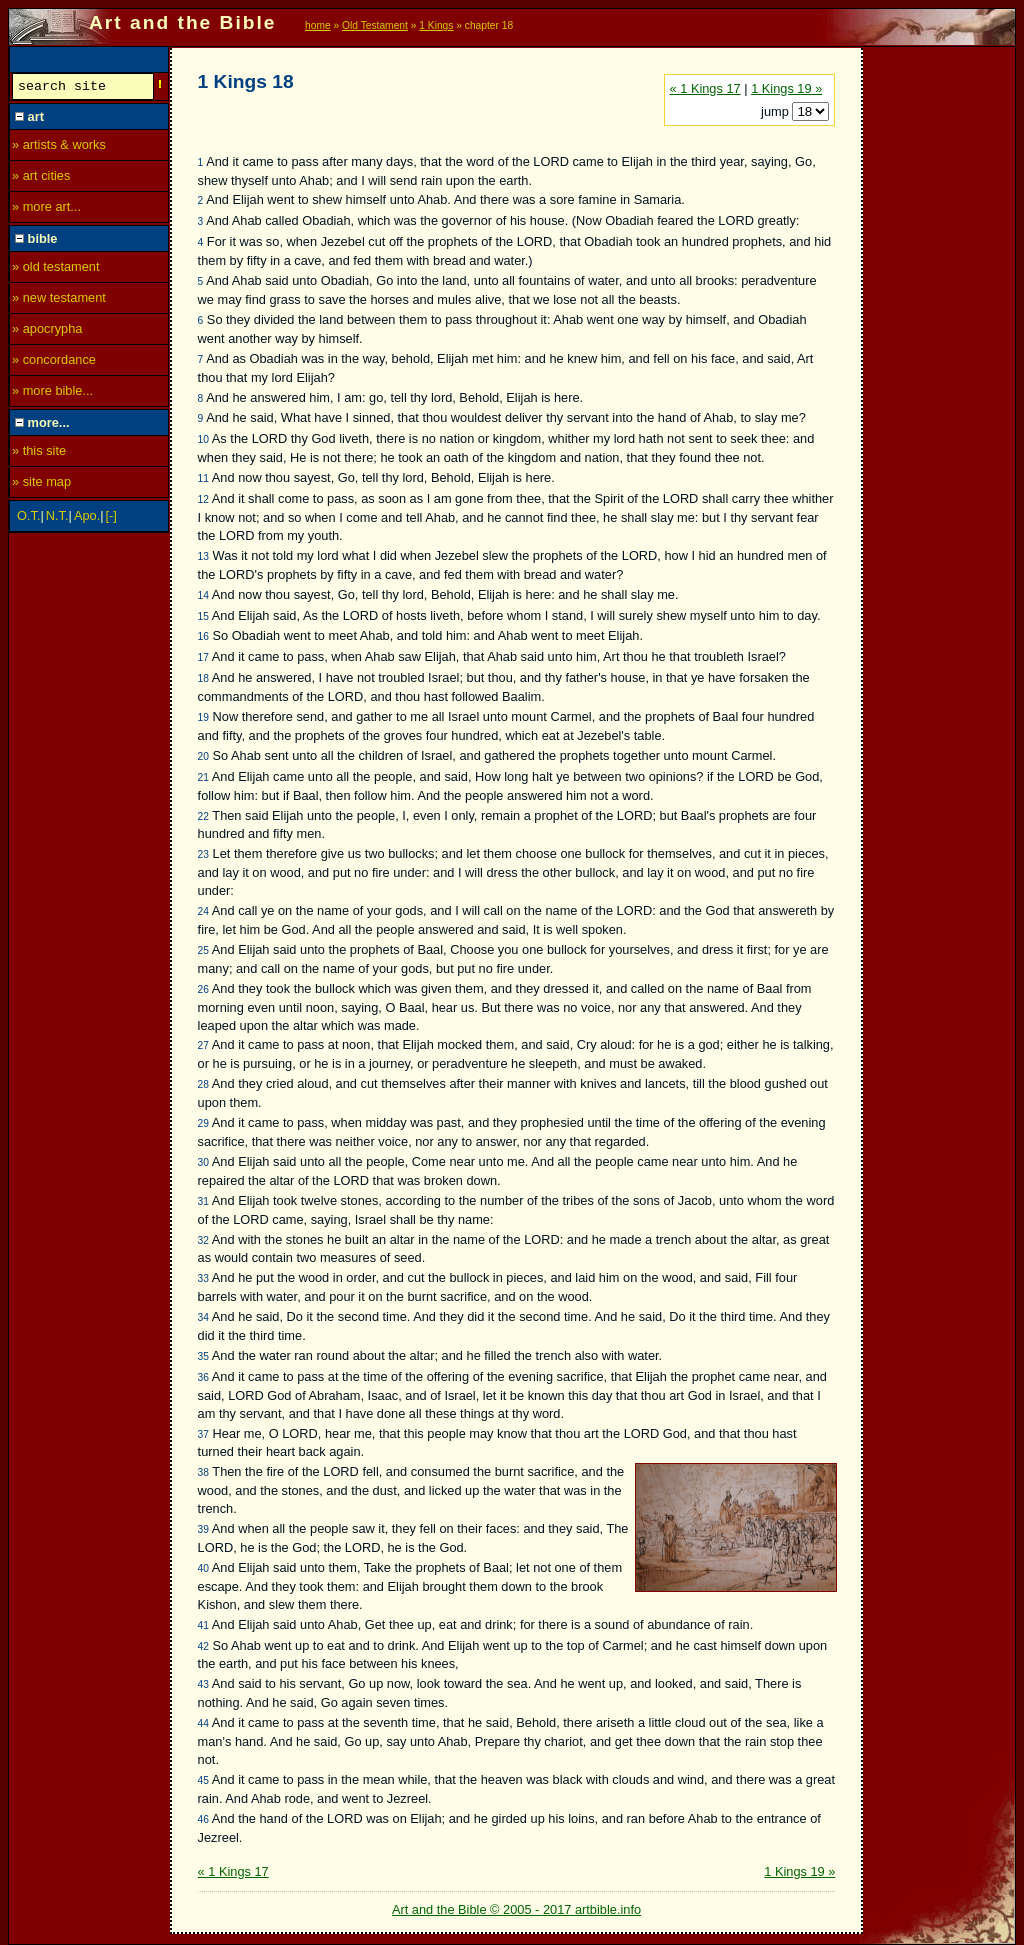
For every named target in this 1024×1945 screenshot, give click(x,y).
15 (203, 616)
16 (203, 636)
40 (203, 1568)
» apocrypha (47, 331)
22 (203, 816)
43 (203, 1684)
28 (203, 1084)
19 (203, 717)
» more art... (46, 209)
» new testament (59, 300)
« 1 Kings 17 (705, 88)
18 (203, 678)
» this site (39, 453)
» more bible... (52, 393)
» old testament (56, 269)
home (318, 25)
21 (203, 777)
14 (203, 595)
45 (203, 1780)
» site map (41, 484)
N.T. (57, 518)
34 (203, 1317)
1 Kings (436, 25)
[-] (111, 518)
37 (203, 1434)
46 (203, 1819)
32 (203, 1240)
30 (203, 1162)
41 (203, 1625)
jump (776, 111)
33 (203, 1278)
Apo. (87, 518)
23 (203, 854)
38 (203, 1472)
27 (203, 1045)
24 (203, 911)
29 (203, 1123)
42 (203, 1646)
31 (203, 1201)
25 (203, 950)
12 (203, 499)
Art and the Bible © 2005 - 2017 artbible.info (516, 1909)
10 (203, 439)
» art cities (41, 178)
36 (203, 1377)
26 (203, 989)
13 (203, 556)
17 (203, 657)
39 (203, 1529)
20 (203, 756)
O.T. (28, 518)
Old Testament (375, 25)
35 (203, 1356)
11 (203, 478)
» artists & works (59, 147)
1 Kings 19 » (786, 88)
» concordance (54, 362)
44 (203, 1723)
